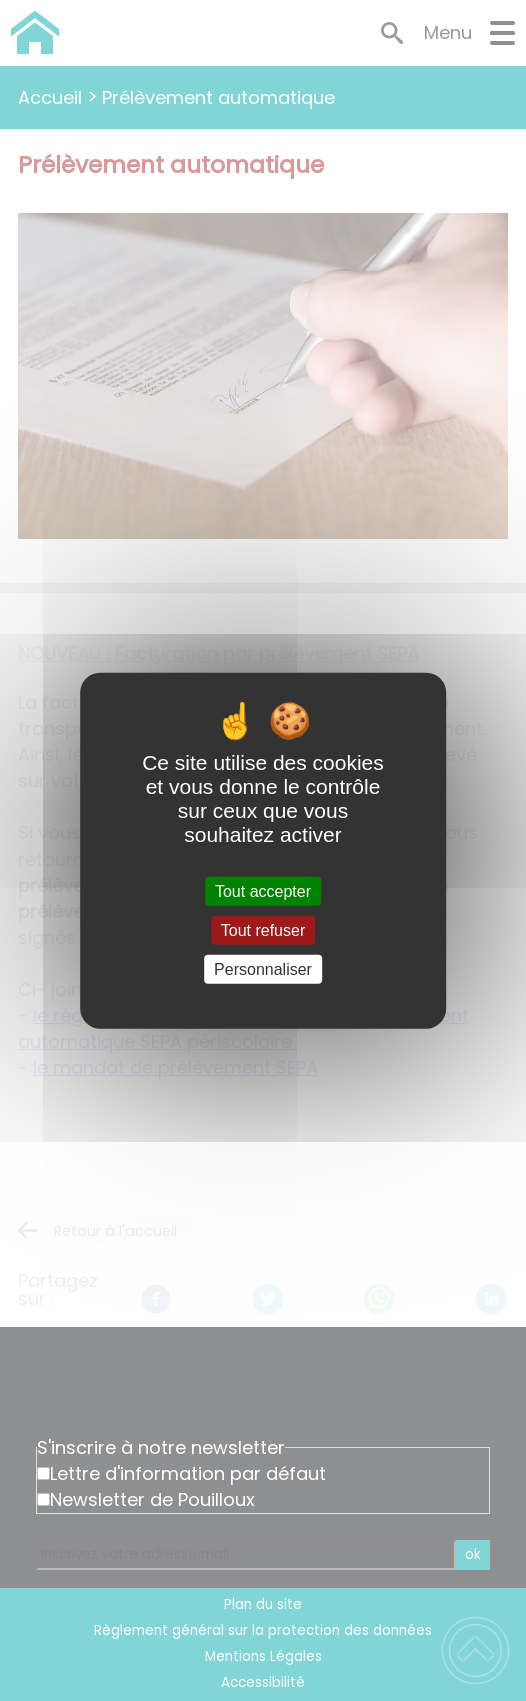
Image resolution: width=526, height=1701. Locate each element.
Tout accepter (263, 890)
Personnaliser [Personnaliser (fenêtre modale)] (263, 969)
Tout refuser (263, 929)
